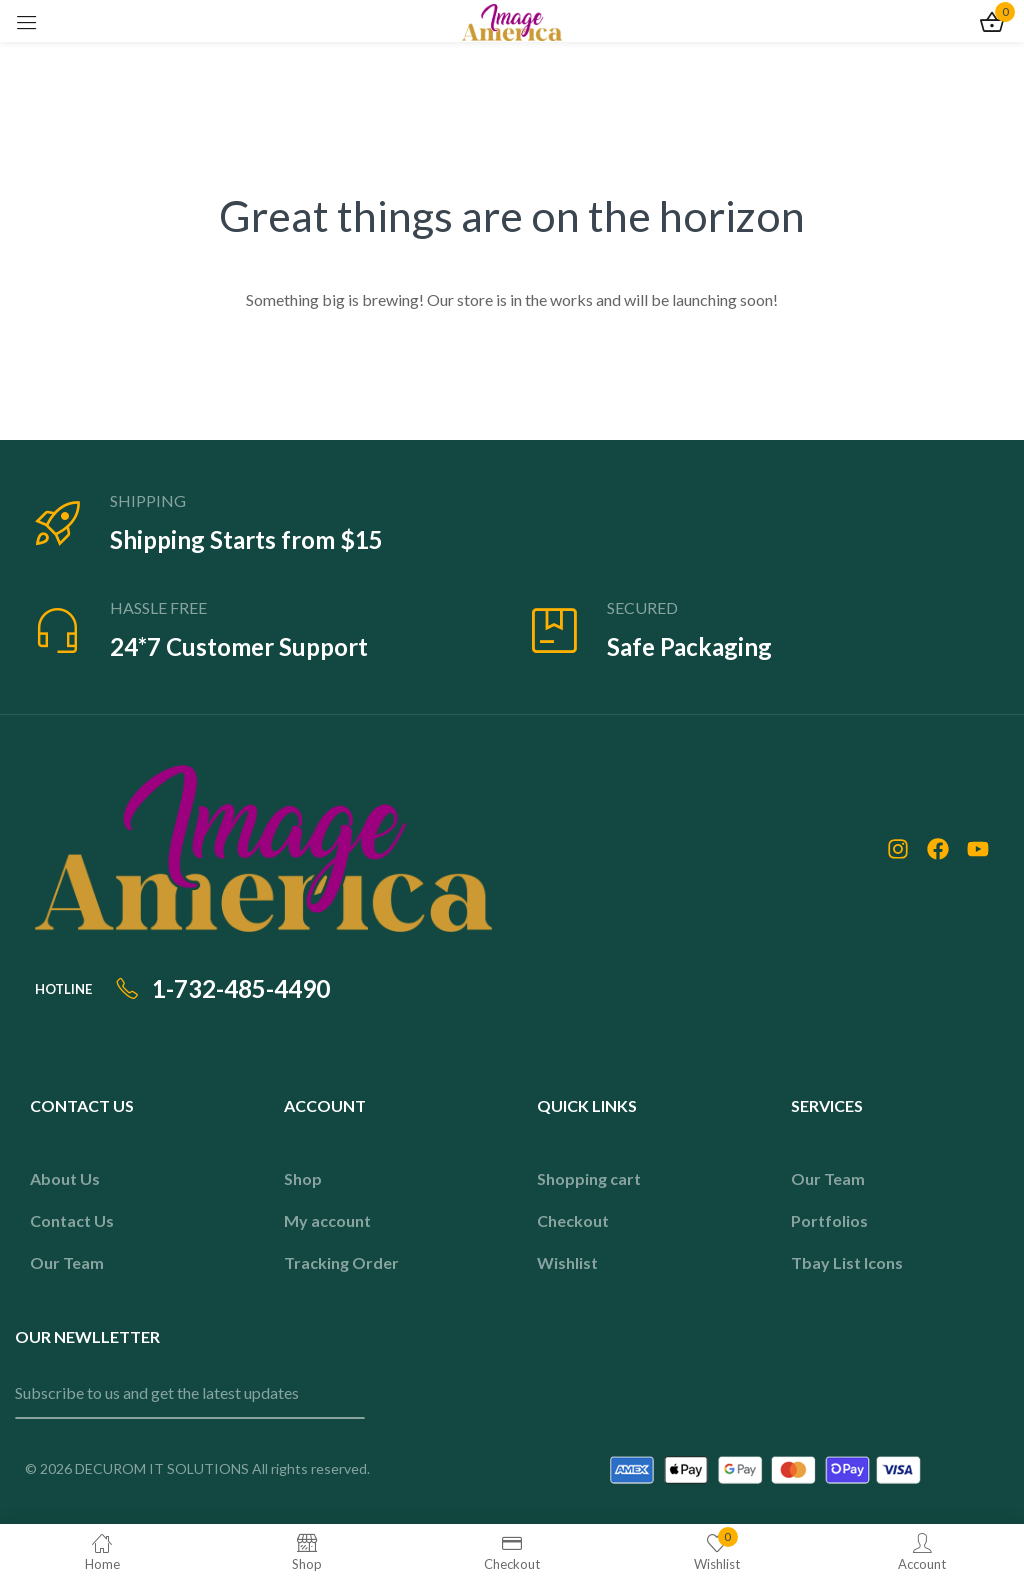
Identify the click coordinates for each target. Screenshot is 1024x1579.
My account (327, 1220)
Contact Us (72, 1220)
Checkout (573, 1220)
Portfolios (829, 1220)
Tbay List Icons (847, 1262)
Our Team (67, 1262)
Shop (303, 1178)
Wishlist (567, 1262)
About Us (65, 1178)
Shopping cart (589, 1178)
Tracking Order (341, 1262)
